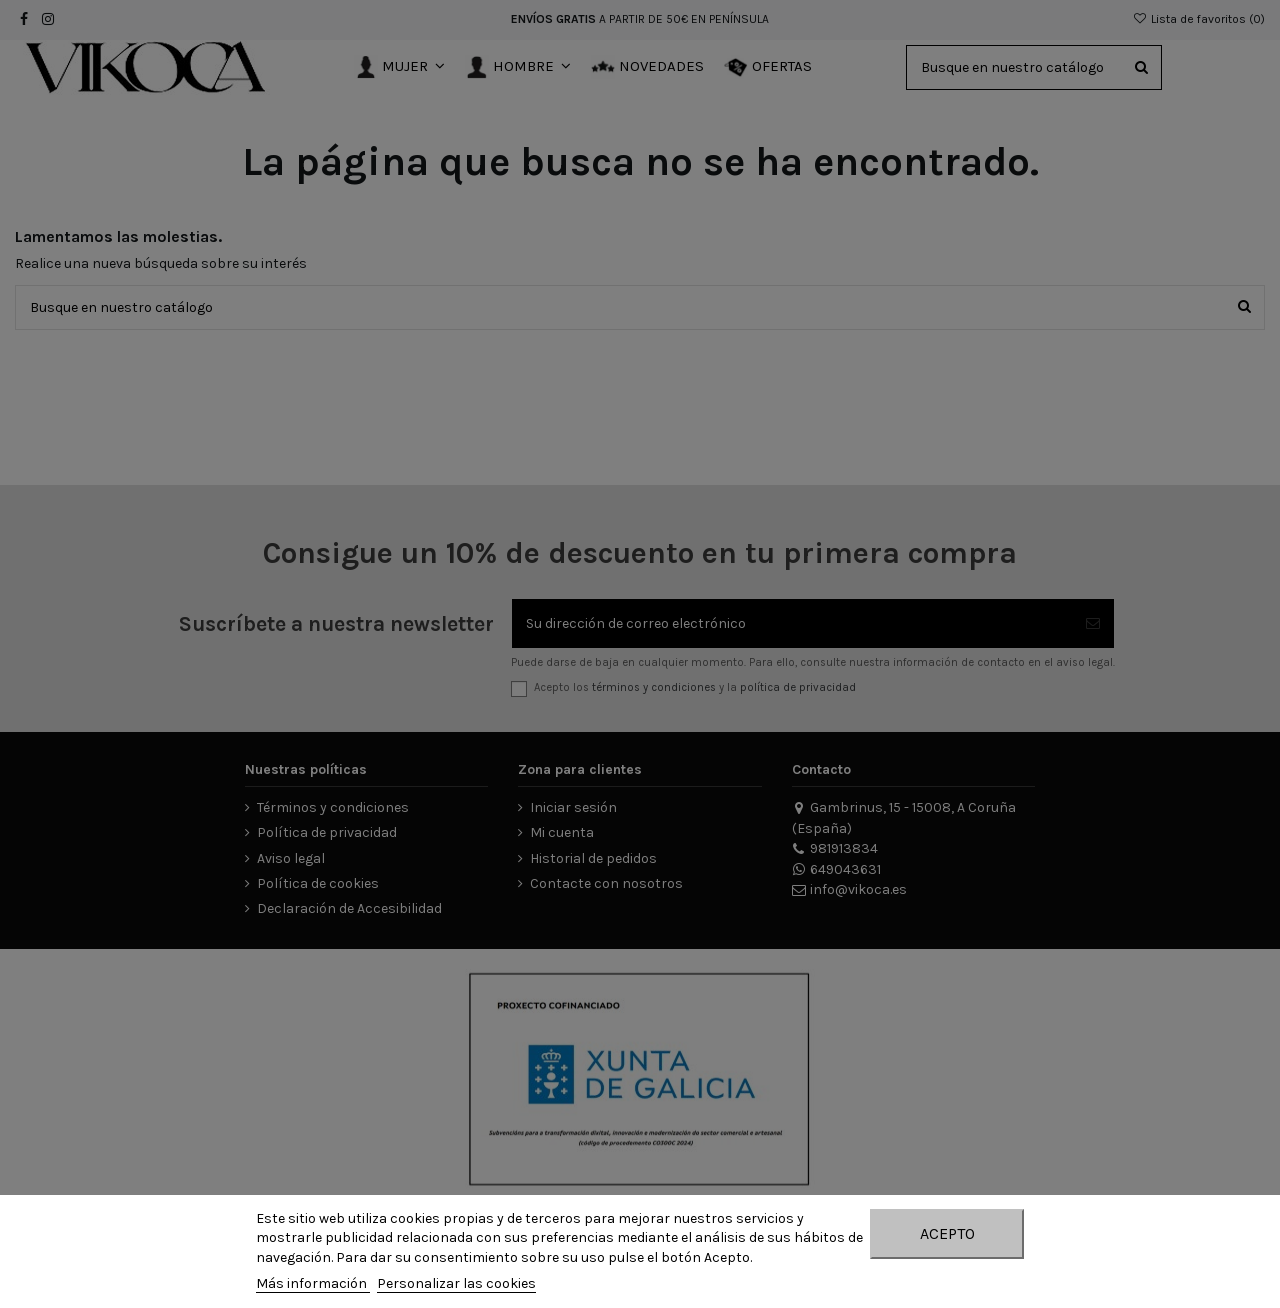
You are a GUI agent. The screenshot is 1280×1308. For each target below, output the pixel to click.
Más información (313, 1283)
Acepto (947, 1233)
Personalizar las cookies (456, 1283)
